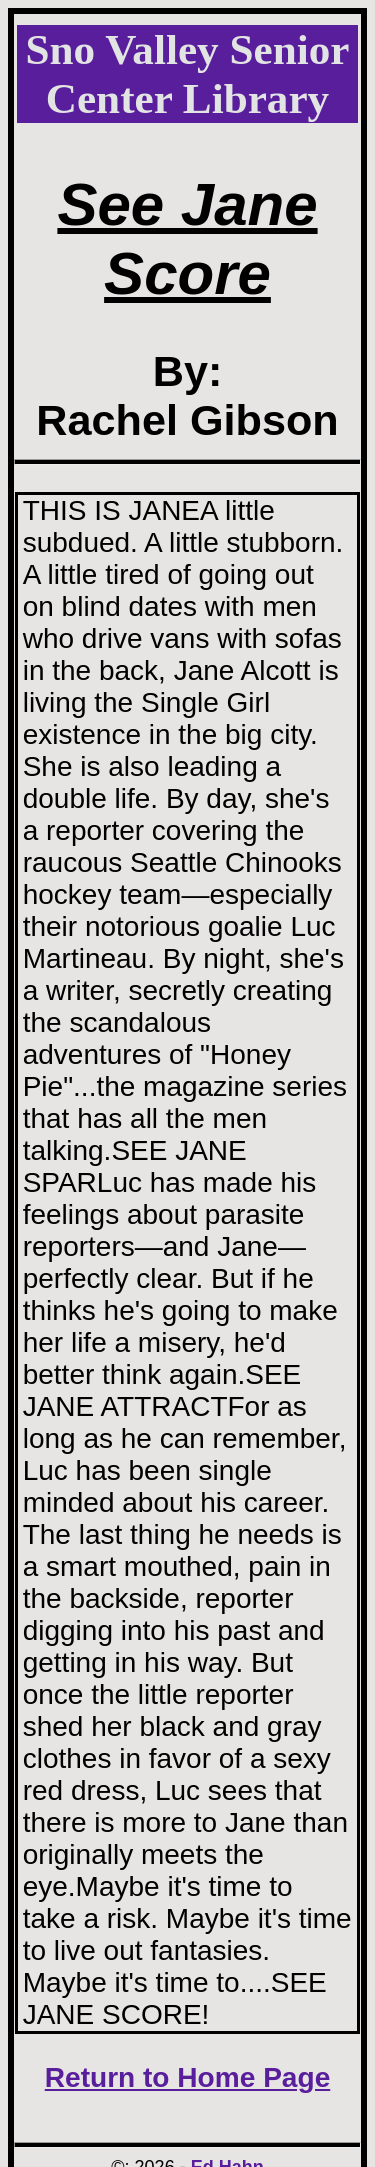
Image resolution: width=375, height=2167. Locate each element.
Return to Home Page (188, 2077)
